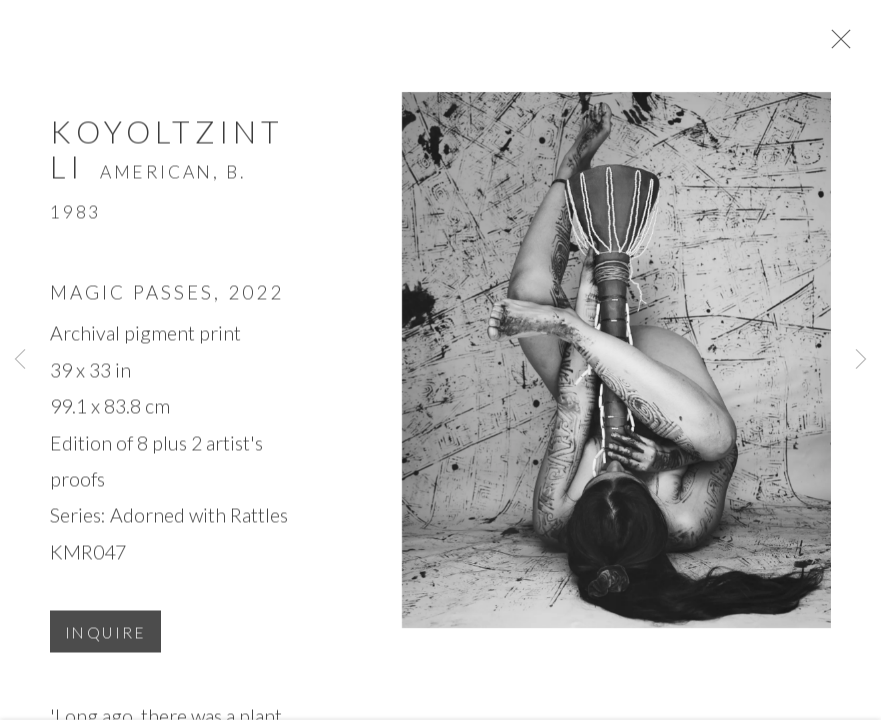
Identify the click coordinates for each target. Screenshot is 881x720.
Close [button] (856, 45)
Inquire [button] (105, 642)
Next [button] (861, 360)
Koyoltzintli (167, 158)
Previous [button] (20, 360)
